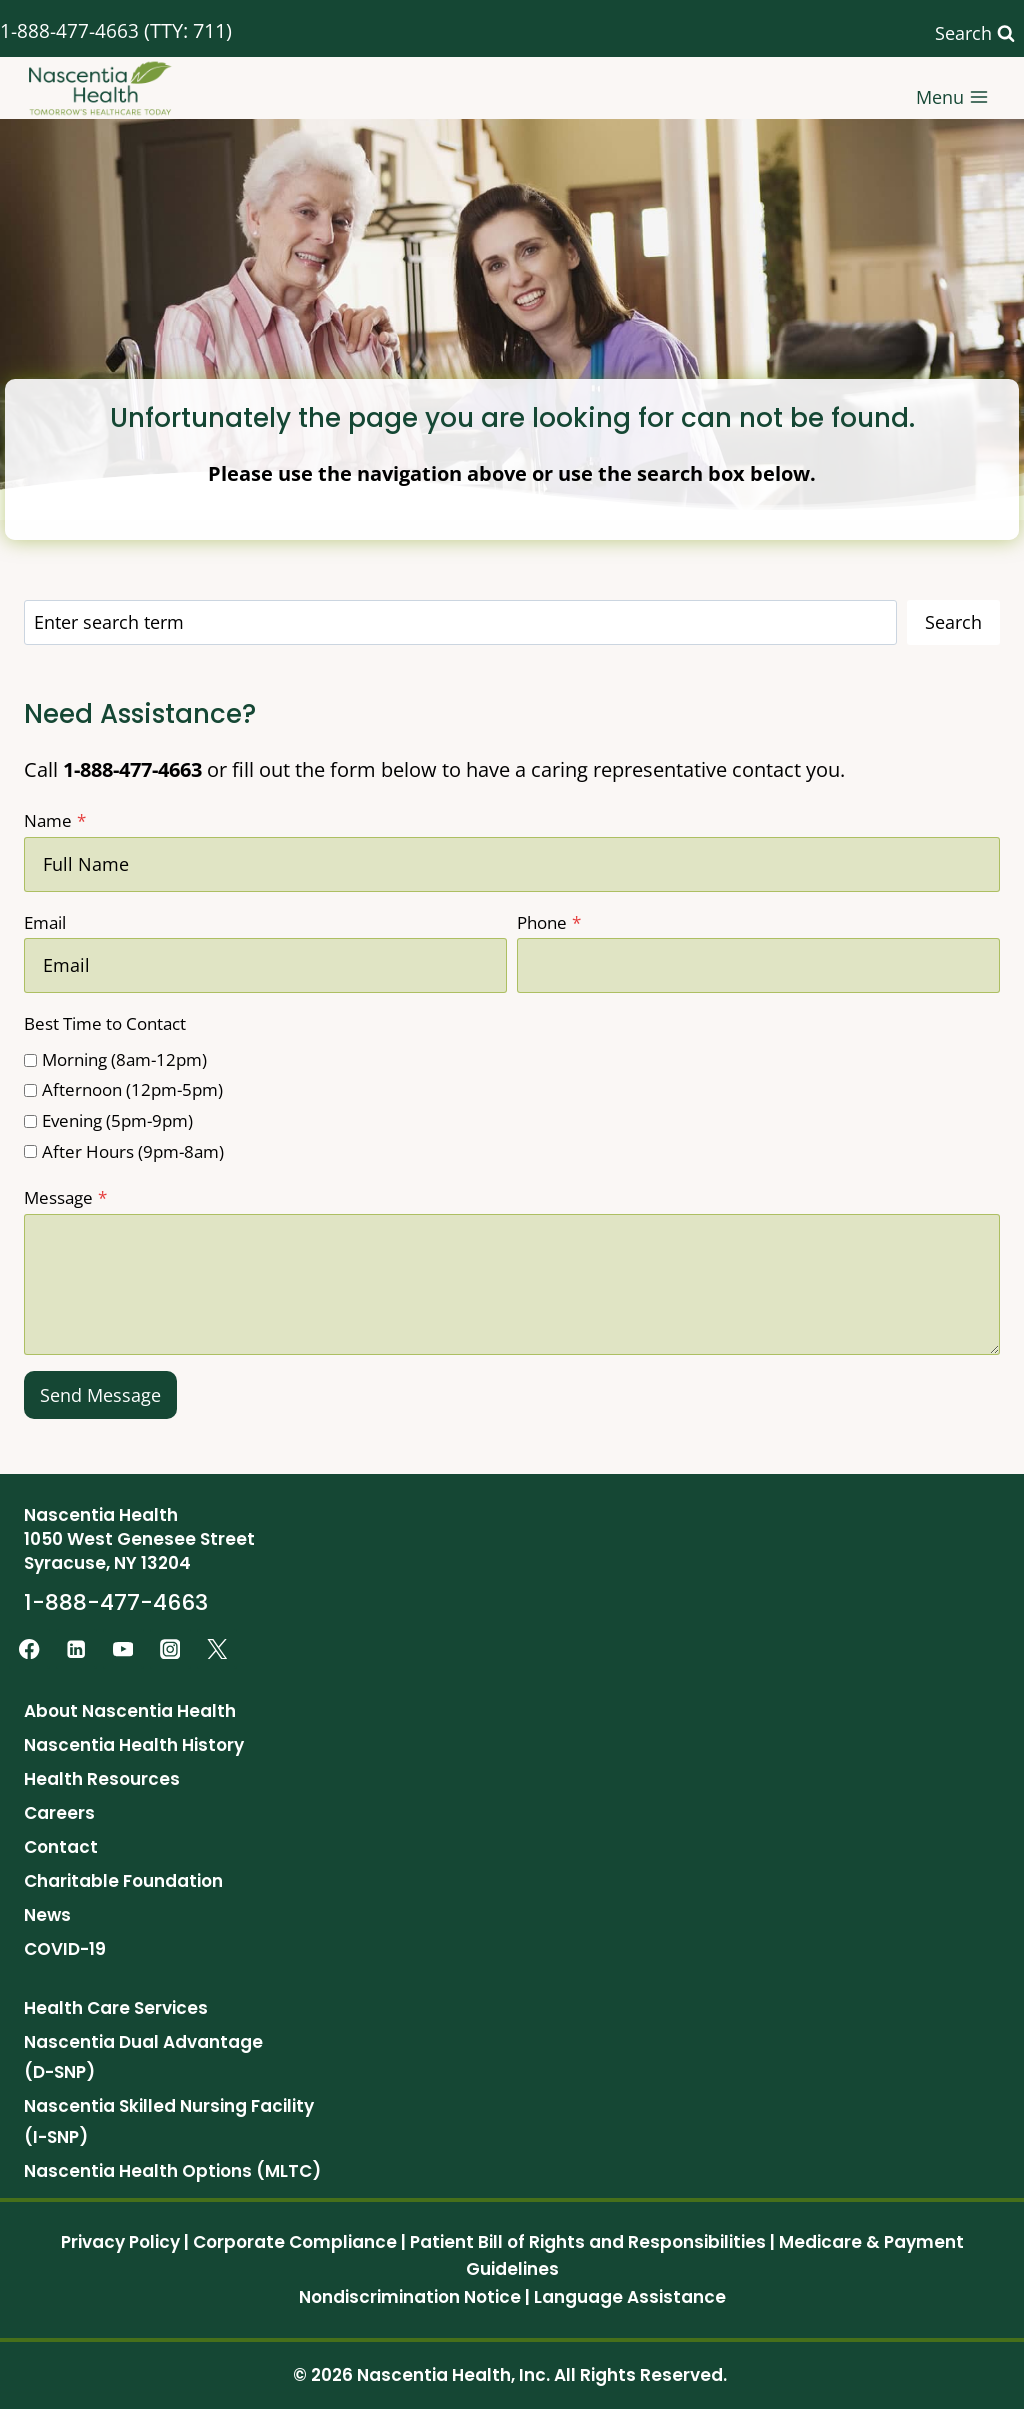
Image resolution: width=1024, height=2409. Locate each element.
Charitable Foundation (123, 1881)
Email (45, 922)
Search (953, 622)
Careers (59, 1813)
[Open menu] (952, 88)
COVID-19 (65, 1949)
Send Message (100, 1395)
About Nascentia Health (130, 1711)
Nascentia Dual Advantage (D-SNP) (143, 2057)
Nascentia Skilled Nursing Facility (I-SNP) (169, 2121)
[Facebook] (29, 1649)
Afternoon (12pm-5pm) (132, 1089)
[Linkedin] (76, 1649)
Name (55, 820)
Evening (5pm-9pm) (117, 1120)
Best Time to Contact (105, 1023)
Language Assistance (630, 2297)
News (47, 1915)
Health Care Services (116, 2008)
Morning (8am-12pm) (124, 1059)
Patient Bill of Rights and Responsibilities (588, 2242)
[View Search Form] (975, 33)
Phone (549, 922)
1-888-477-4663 (69, 30)
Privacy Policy (120, 2242)
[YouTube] (123, 1649)
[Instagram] (170, 1649)
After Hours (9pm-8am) (133, 1151)
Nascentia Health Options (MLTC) (172, 2171)
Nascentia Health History (134, 1745)
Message (65, 1197)
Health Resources (102, 1779)
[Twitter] (217, 1649)
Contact (61, 1847)
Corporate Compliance (295, 2242)
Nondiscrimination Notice (410, 2297)
